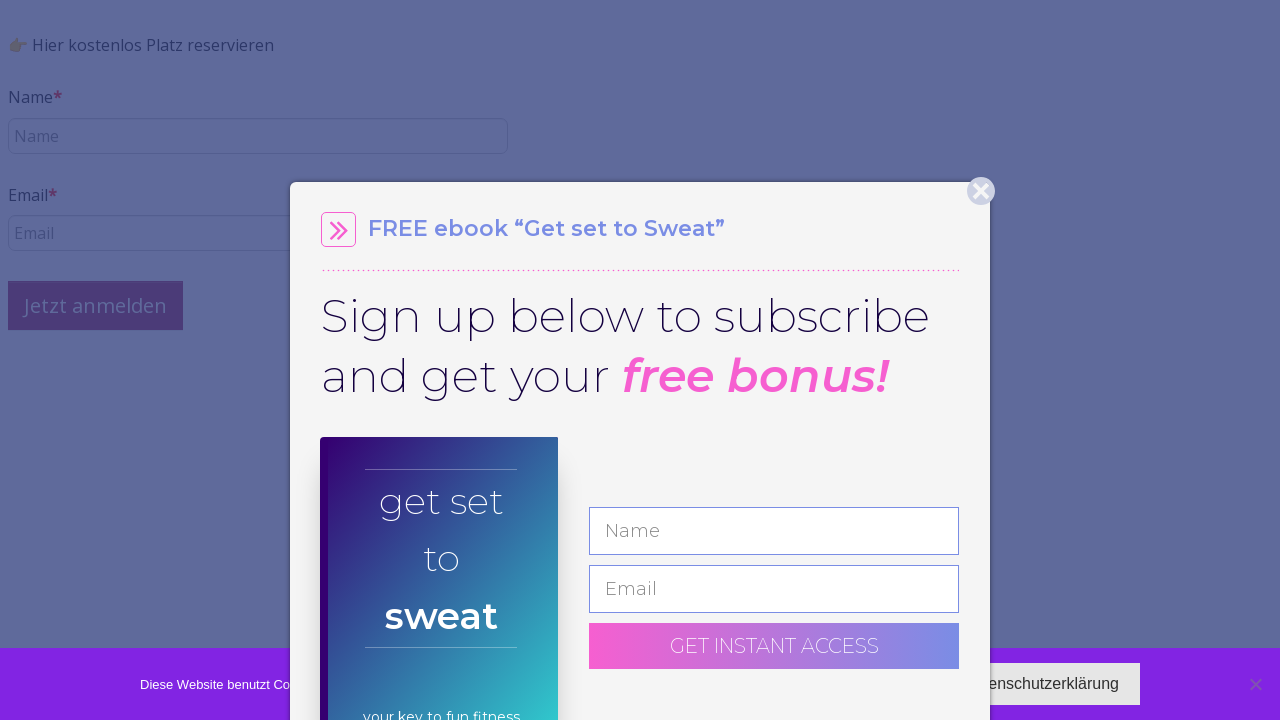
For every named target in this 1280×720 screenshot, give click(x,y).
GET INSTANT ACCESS (774, 646)
